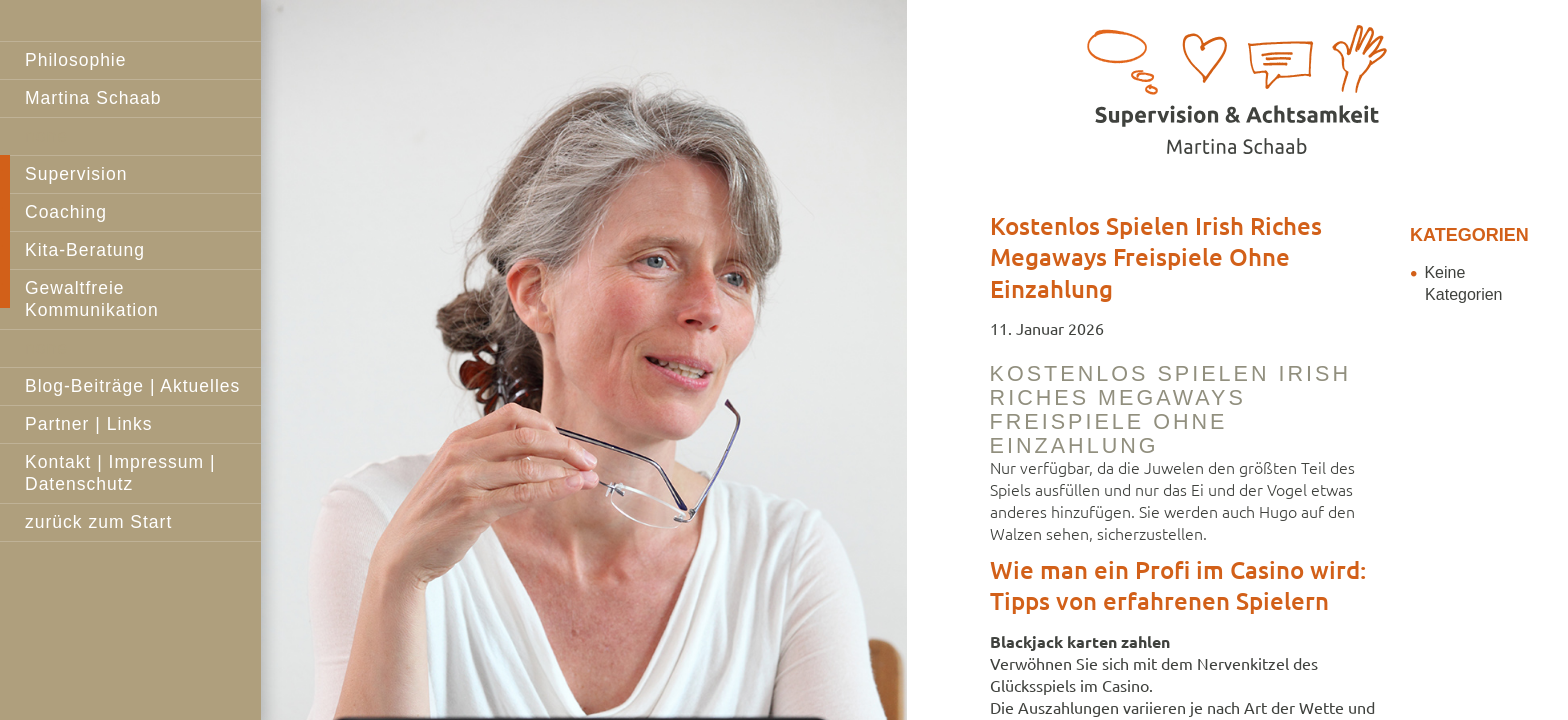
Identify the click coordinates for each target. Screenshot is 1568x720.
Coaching (66, 212)
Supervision (76, 174)
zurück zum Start (98, 522)
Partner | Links (89, 424)
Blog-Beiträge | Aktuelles (132, 386)
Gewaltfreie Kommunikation (92, 299)
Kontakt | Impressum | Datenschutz (120, 473)
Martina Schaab (93, 98)
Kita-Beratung (85, 250)
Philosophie (75, 60)
